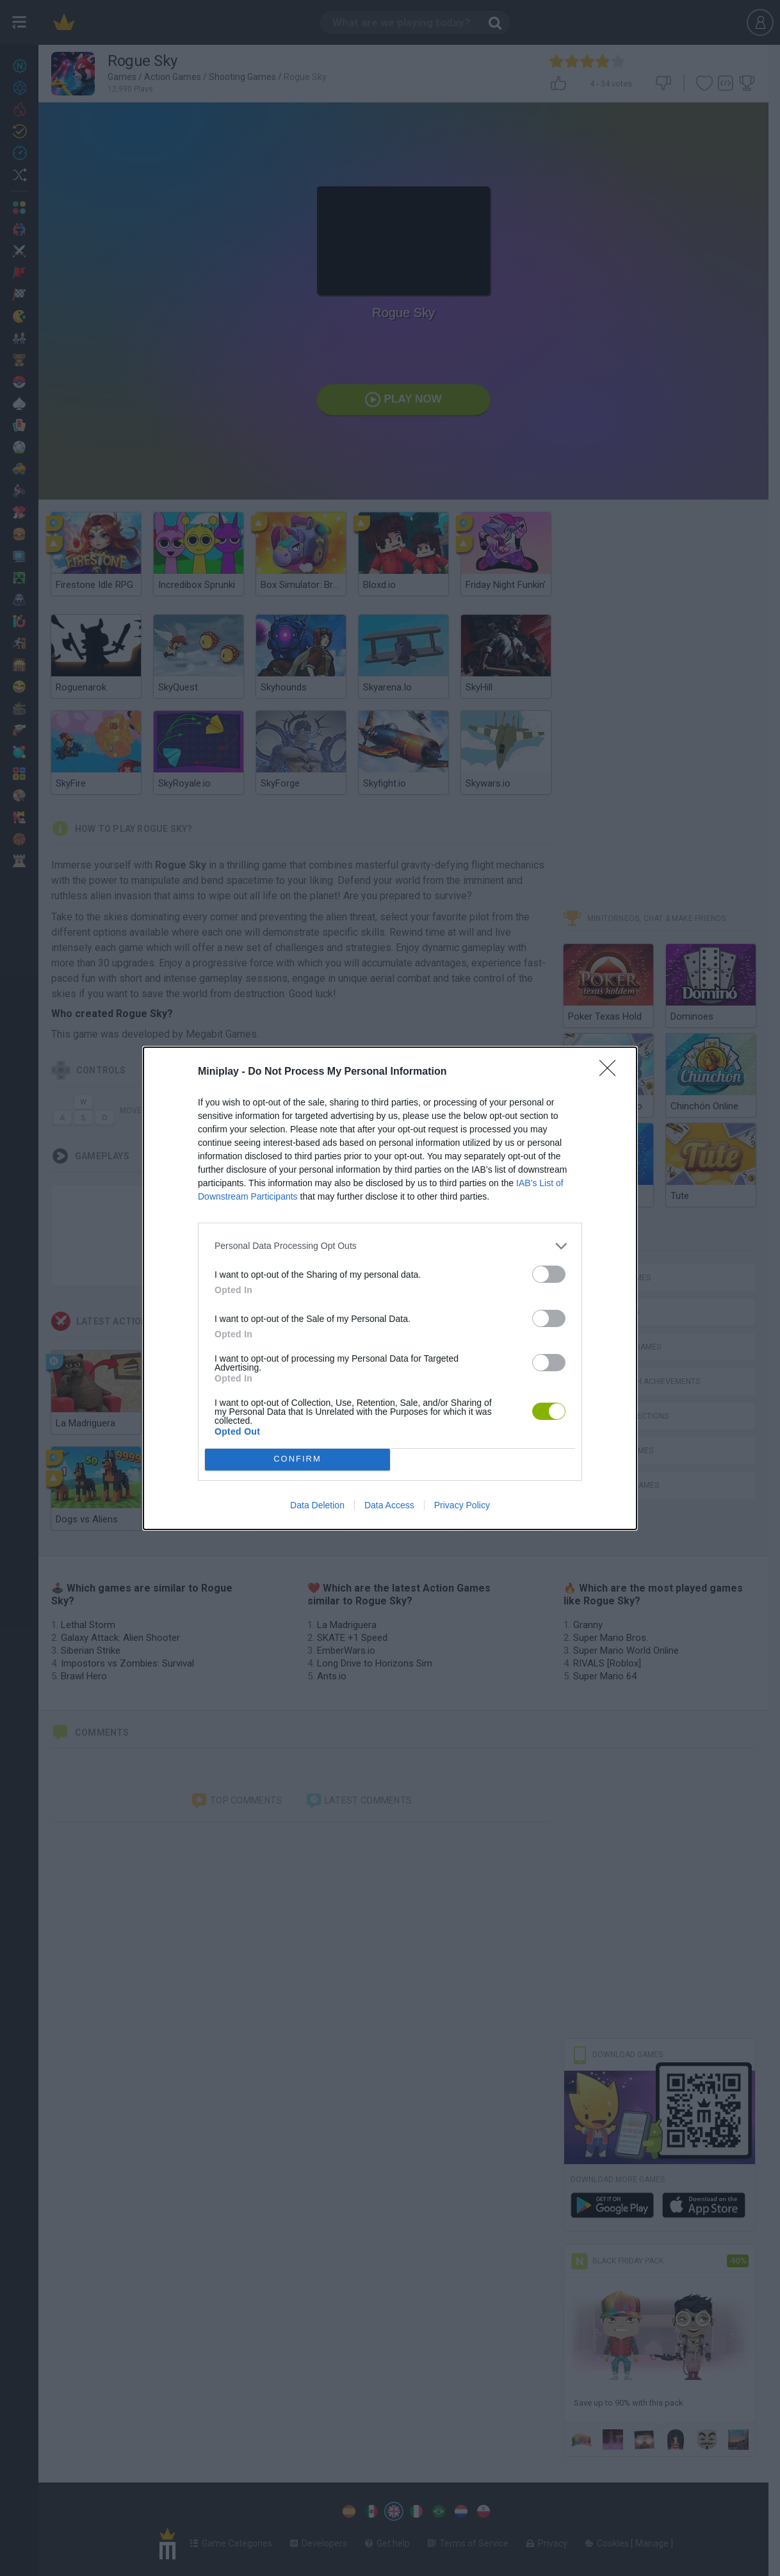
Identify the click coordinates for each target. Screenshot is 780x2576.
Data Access (389, 1505)
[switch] (548, 1274)
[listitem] (390, 1246)
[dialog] (390, 1288)
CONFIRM (297, 1459)
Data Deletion (317, 1505)
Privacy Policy (462, 1505)
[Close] (611, 1072)
